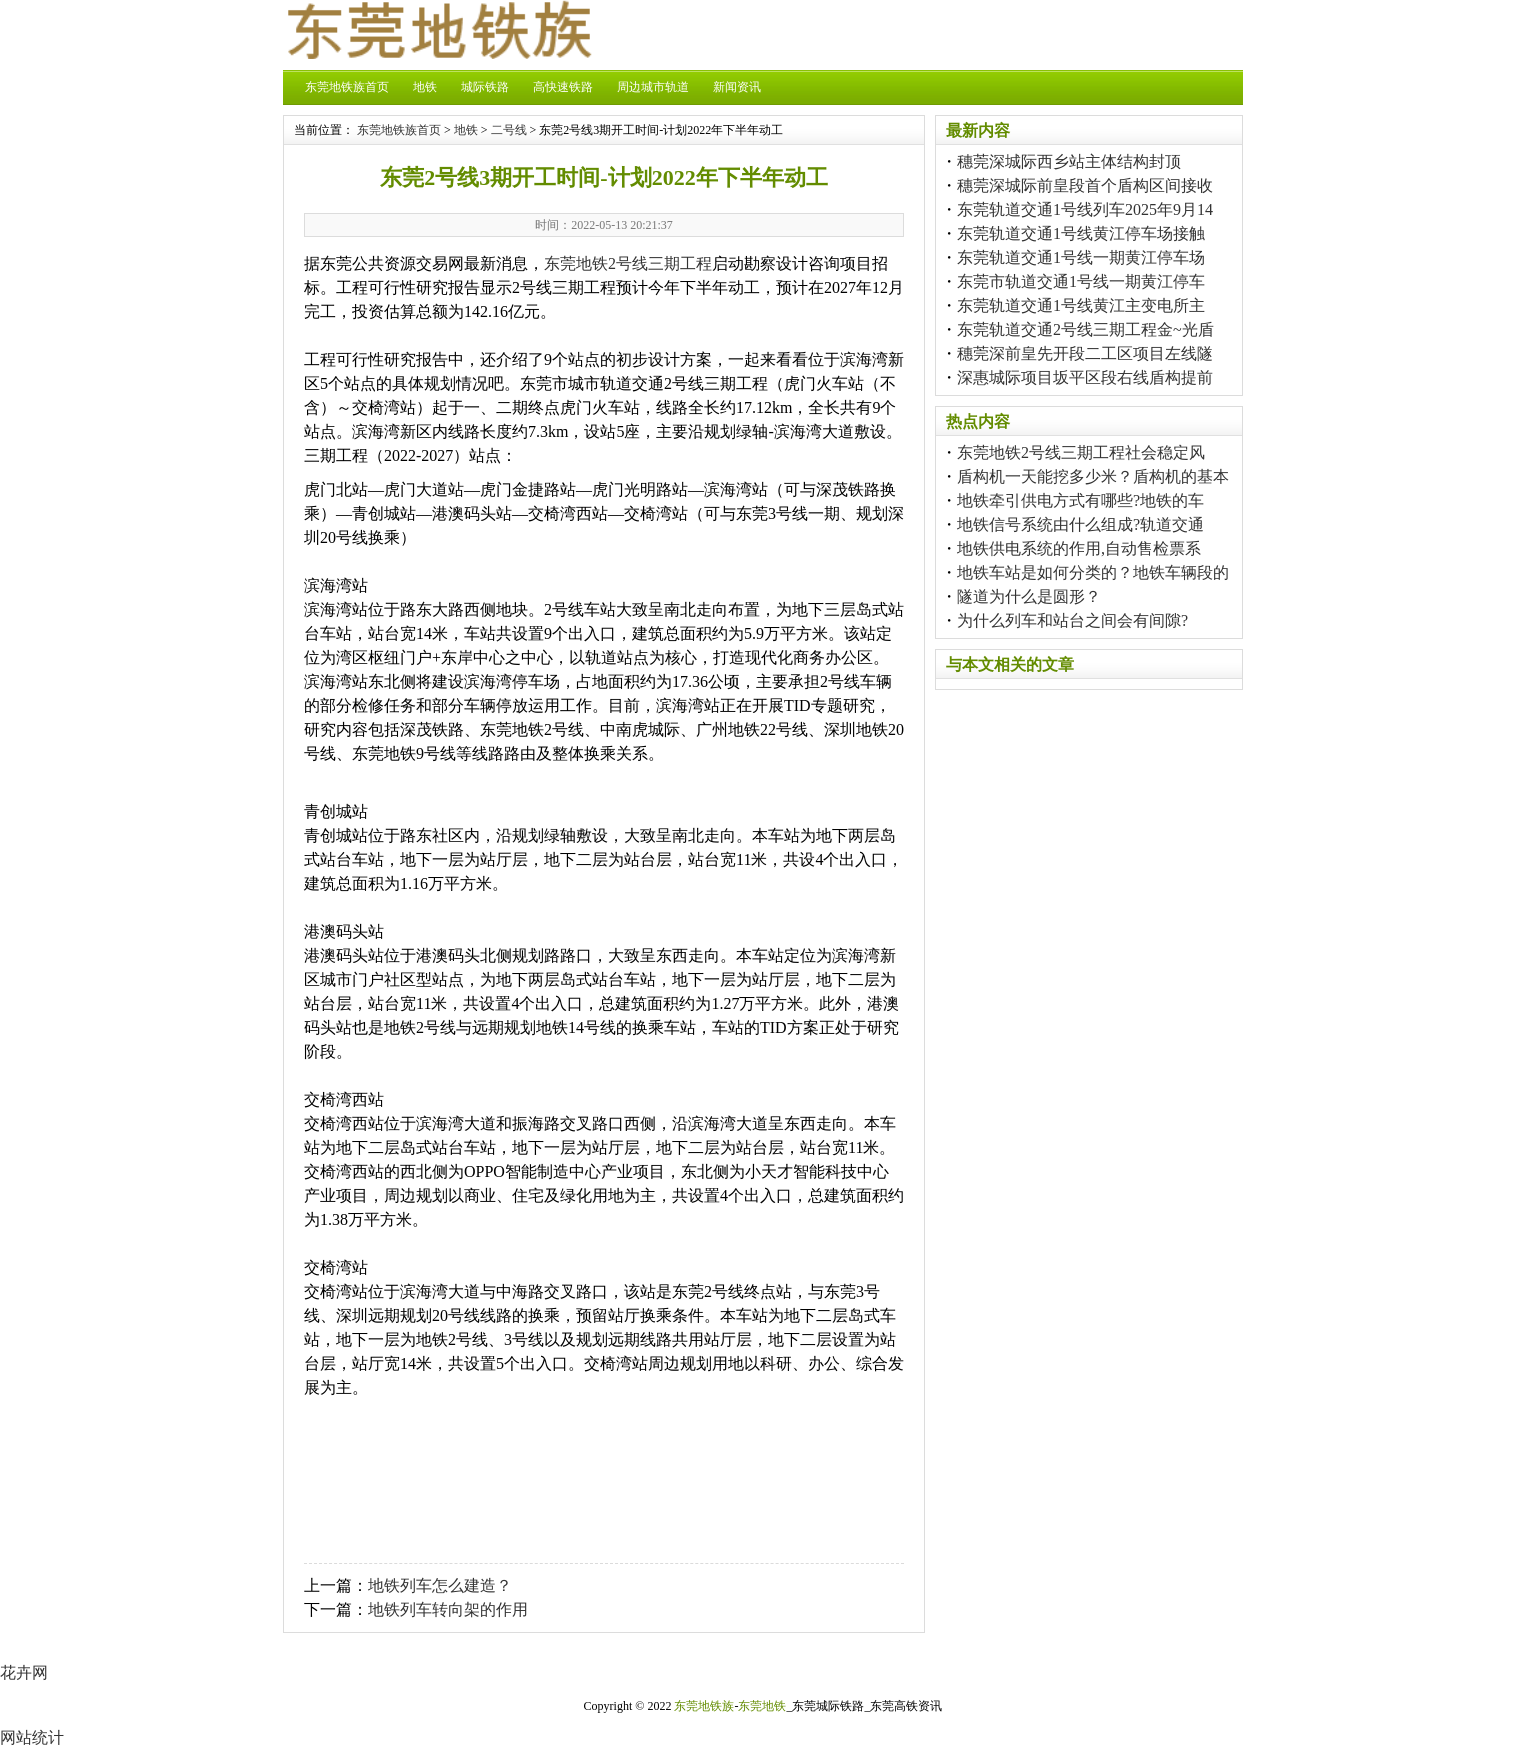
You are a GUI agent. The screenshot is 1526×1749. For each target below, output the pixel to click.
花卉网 (24, 1672)
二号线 (509, 130)
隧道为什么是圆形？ (1029, 596)
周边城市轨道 (653, 87)
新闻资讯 (737, 87)
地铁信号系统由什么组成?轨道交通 (1080, 524)
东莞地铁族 (704, 1706)
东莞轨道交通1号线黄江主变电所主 (1081, 305)
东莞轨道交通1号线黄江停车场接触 (1081, 233)
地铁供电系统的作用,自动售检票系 (1079, 548)
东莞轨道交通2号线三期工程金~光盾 (1085, 329)
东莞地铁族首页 (347, 87)
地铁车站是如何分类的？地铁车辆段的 (1093, 572)
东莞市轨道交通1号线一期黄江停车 (1081, 281)
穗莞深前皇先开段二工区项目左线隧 (1085, 353)
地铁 (425, 87)
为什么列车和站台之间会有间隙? (1072, 620)
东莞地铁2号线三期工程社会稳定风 (1081, 452)
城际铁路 (485, 87)
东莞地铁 (762, 1706)
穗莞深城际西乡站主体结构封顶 (1069, 161)
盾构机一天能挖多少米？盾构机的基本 (1093, 476)
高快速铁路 (563, 87)
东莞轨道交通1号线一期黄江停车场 (1081, 257)
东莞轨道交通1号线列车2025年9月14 (1085, 209)
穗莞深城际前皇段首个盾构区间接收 (1085, 185)
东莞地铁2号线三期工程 (628, 263)
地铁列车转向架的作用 (448, 1609)
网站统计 (32, 1737)
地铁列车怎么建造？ (440, 1585)
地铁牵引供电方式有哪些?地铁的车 (1080, 500)
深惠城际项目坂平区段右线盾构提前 (1085, 377)
